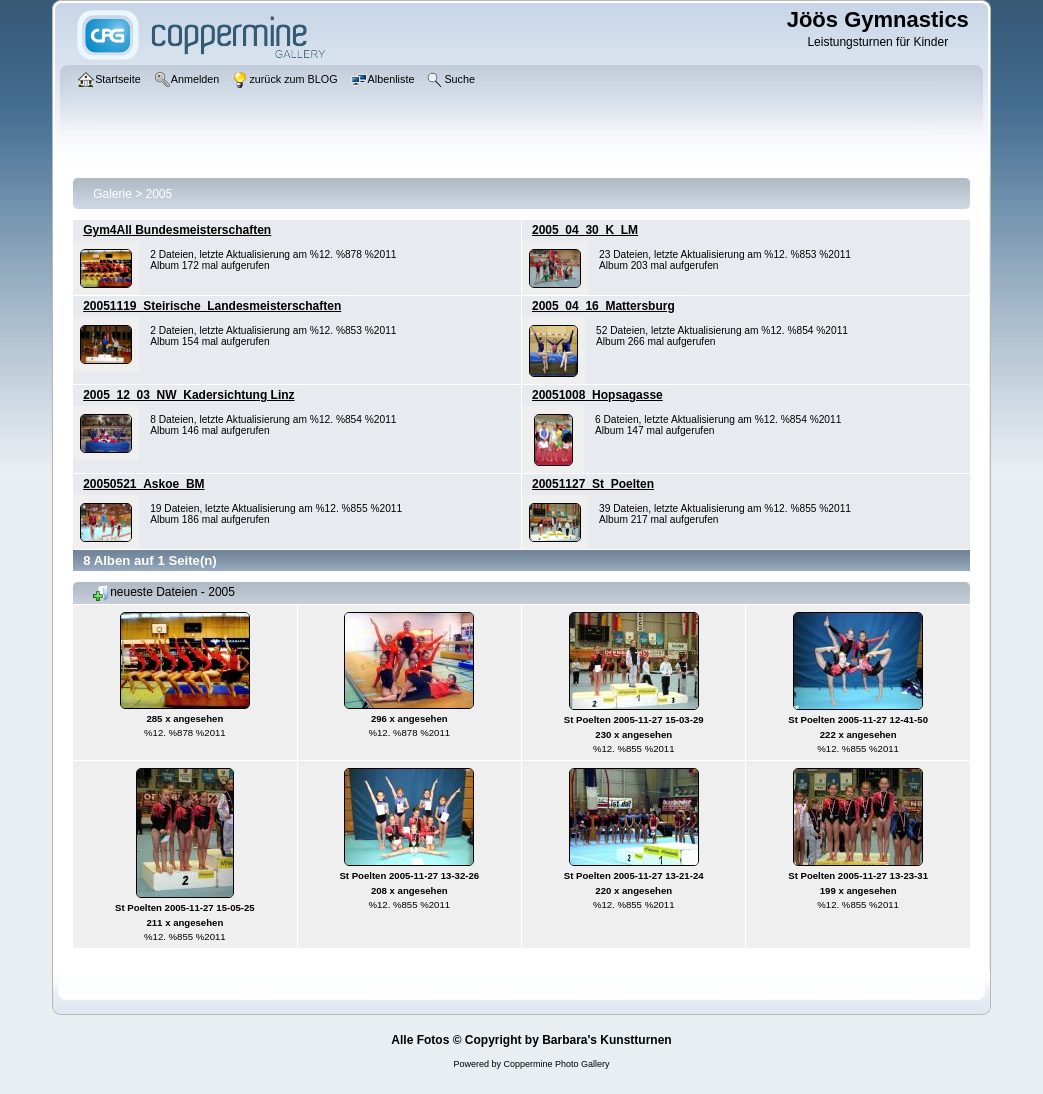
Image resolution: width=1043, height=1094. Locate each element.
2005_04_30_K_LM (585, 230)
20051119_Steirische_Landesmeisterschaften (212, 306)
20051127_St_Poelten (593, 484)
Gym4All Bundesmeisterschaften (177, 230)
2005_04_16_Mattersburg (603, 306)
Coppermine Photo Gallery (556, 1064)
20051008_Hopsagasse (597, 395)
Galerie (112, 194)
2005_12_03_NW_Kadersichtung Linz (188, 395)
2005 (159, 194)
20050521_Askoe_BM (143, 484)
